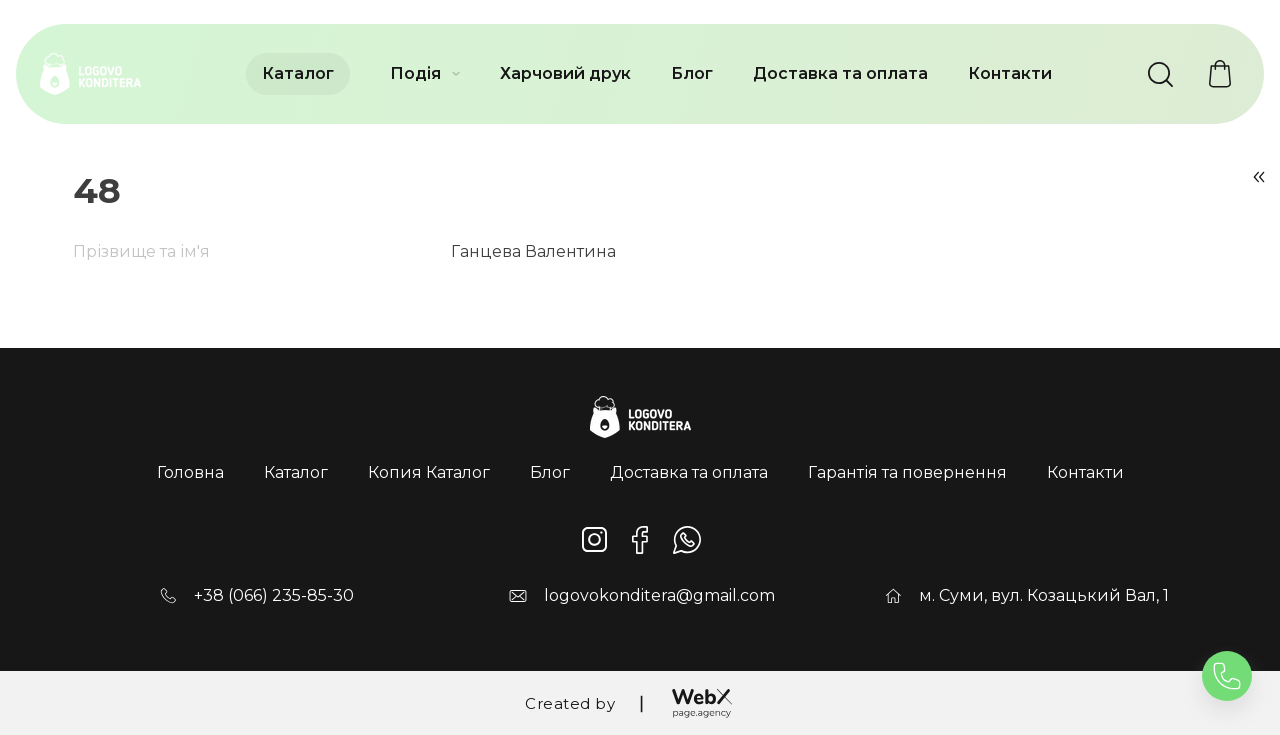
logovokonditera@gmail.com (659, 595)
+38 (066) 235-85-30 (274, 595)
